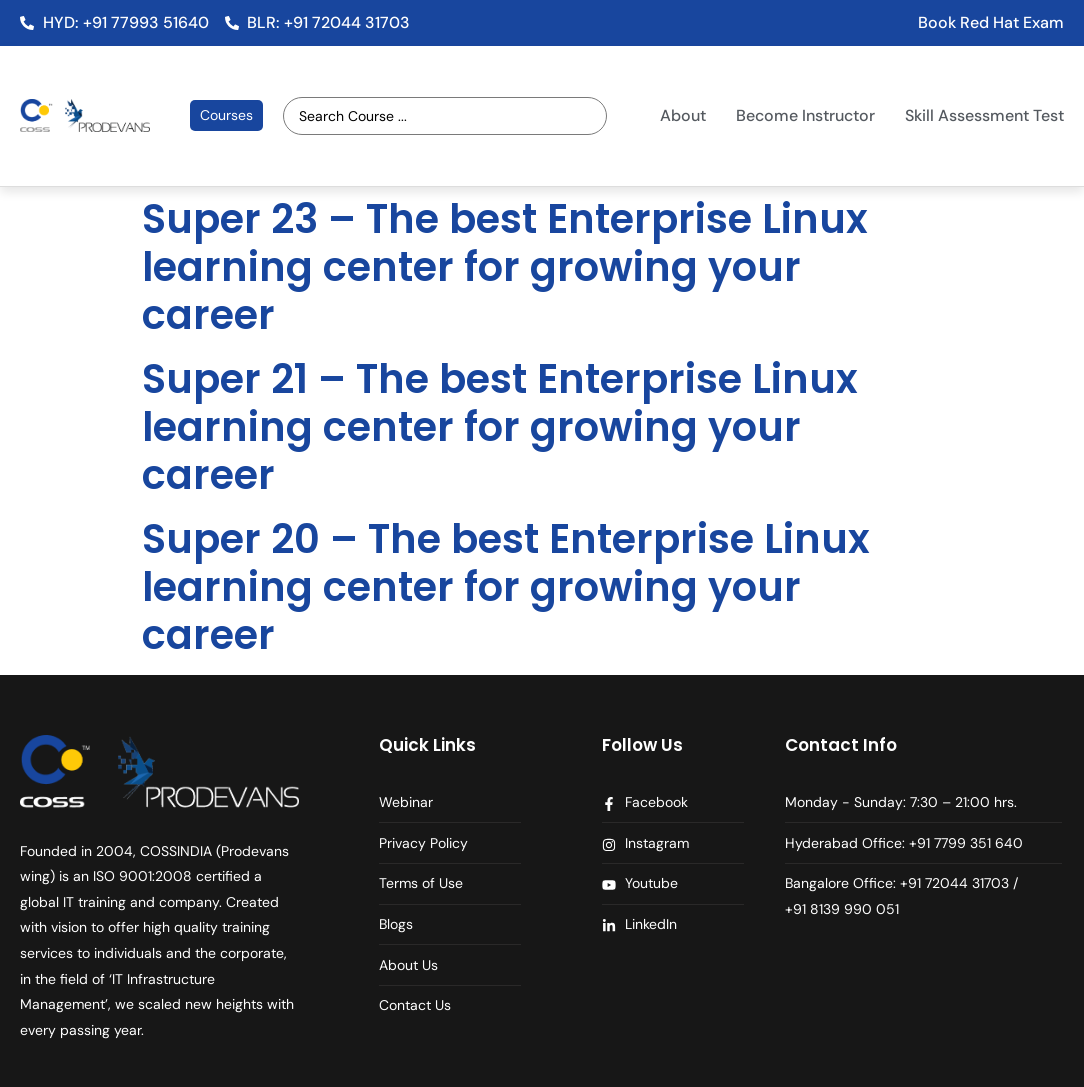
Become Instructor (805, 115)
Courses (226, 115)
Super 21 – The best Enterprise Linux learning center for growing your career (500, 427)
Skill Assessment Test (984, 115)
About (683, 115)
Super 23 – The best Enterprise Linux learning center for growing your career (505, 267)
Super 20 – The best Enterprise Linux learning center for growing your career (506, 587)
